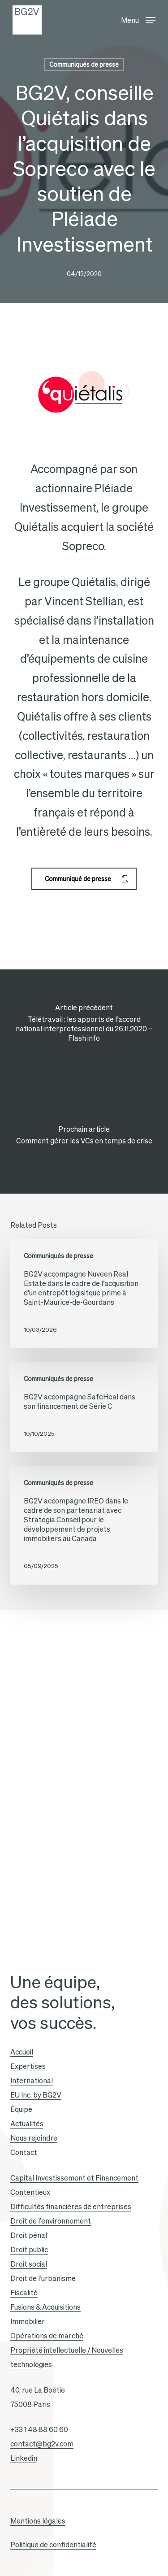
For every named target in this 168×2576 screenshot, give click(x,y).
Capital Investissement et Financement (74, 2178)
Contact (23, 2152)
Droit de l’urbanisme (43, 2278)
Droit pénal (28, 2235)
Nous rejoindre (33, 2138)
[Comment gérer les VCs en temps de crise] (84, 1138)
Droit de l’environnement (50, 2221)
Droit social (28, 2264)
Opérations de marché (46, 2336)
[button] (138, 18)
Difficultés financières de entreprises (70, 2206)
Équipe (21, 2109)
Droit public (29, 2250)
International (31, 2080)
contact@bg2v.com (41, 2444)
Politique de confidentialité (53, 2545)
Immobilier (27, 2321)
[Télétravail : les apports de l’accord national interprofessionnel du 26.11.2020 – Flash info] (84, 1025)
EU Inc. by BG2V (35, 2095)
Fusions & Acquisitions (45, 2307)
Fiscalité (24, 2293)
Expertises (28, 2066)
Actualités (26, 2124)
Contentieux (30, 2192)
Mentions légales (37, 2521)
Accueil (21, 2052)
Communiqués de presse (84, 64)
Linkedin (23, 2458)
